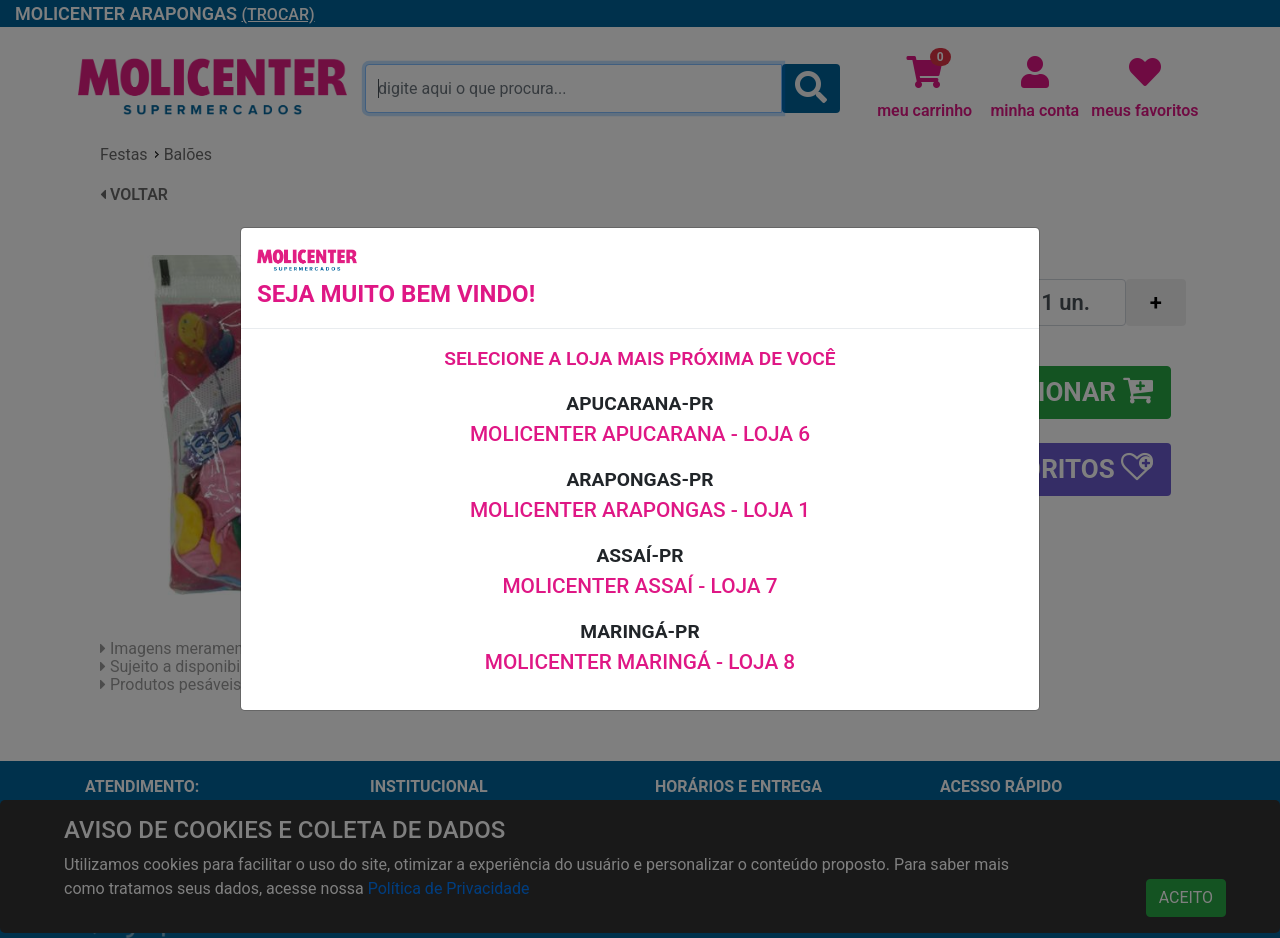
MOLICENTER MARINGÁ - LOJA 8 (640, 662)
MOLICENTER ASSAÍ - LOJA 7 (639, 586)
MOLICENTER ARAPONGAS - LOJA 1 (640, 510)
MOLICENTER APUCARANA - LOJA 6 (640, 434)
